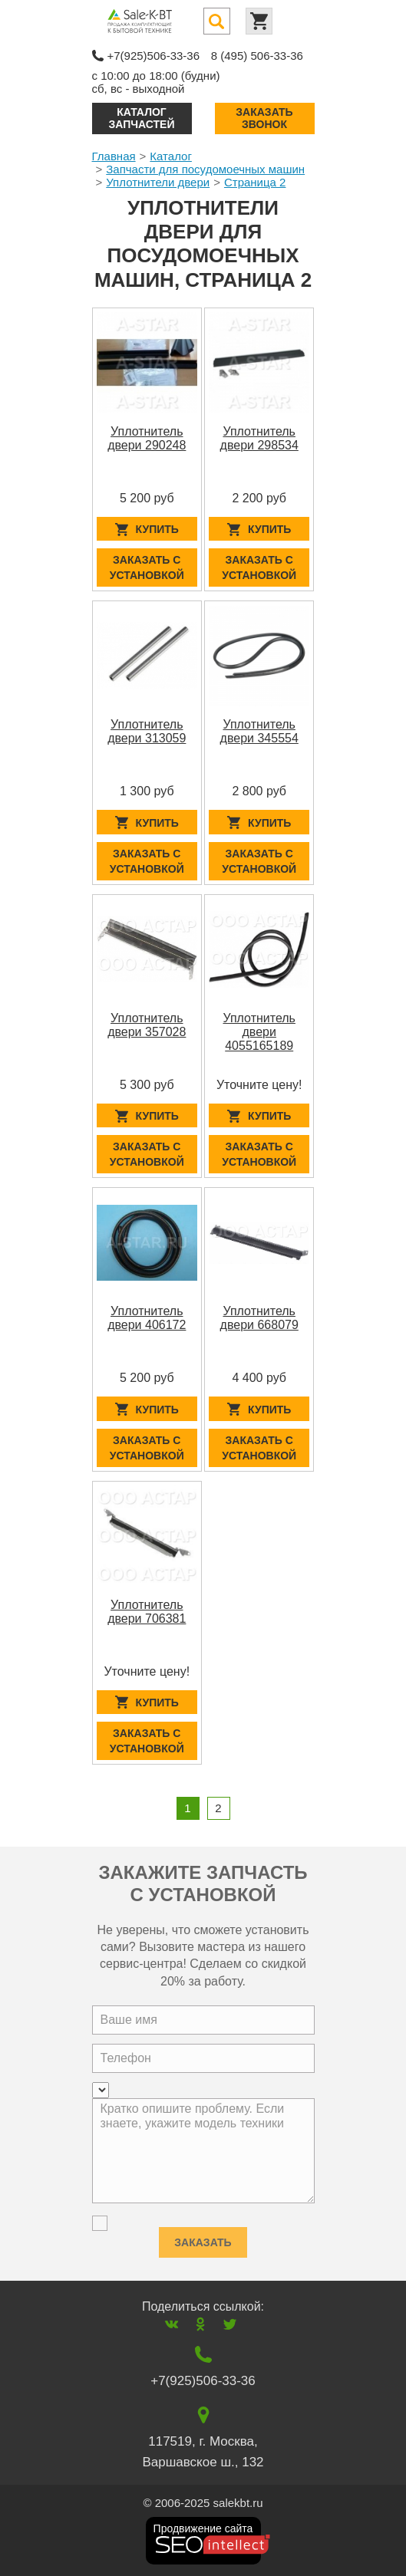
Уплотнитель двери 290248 (146, 438)
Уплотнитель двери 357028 (146, 1025)
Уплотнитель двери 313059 (146, 731)
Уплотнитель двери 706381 (146, 1611)
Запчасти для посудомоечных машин (205, 169)
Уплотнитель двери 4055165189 (259, 1032)
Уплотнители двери (158, 182)
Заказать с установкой (147, 567)
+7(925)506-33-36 (153, 55)
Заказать (202, 2238)
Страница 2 (255, 182)
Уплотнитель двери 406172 (146, 1317)
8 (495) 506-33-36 (257, 55)
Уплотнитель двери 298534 (259, 438)
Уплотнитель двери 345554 (259, 731)
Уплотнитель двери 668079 (259, 1317)
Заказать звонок (264, 118)
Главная (114, 156)
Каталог (171, 156)
